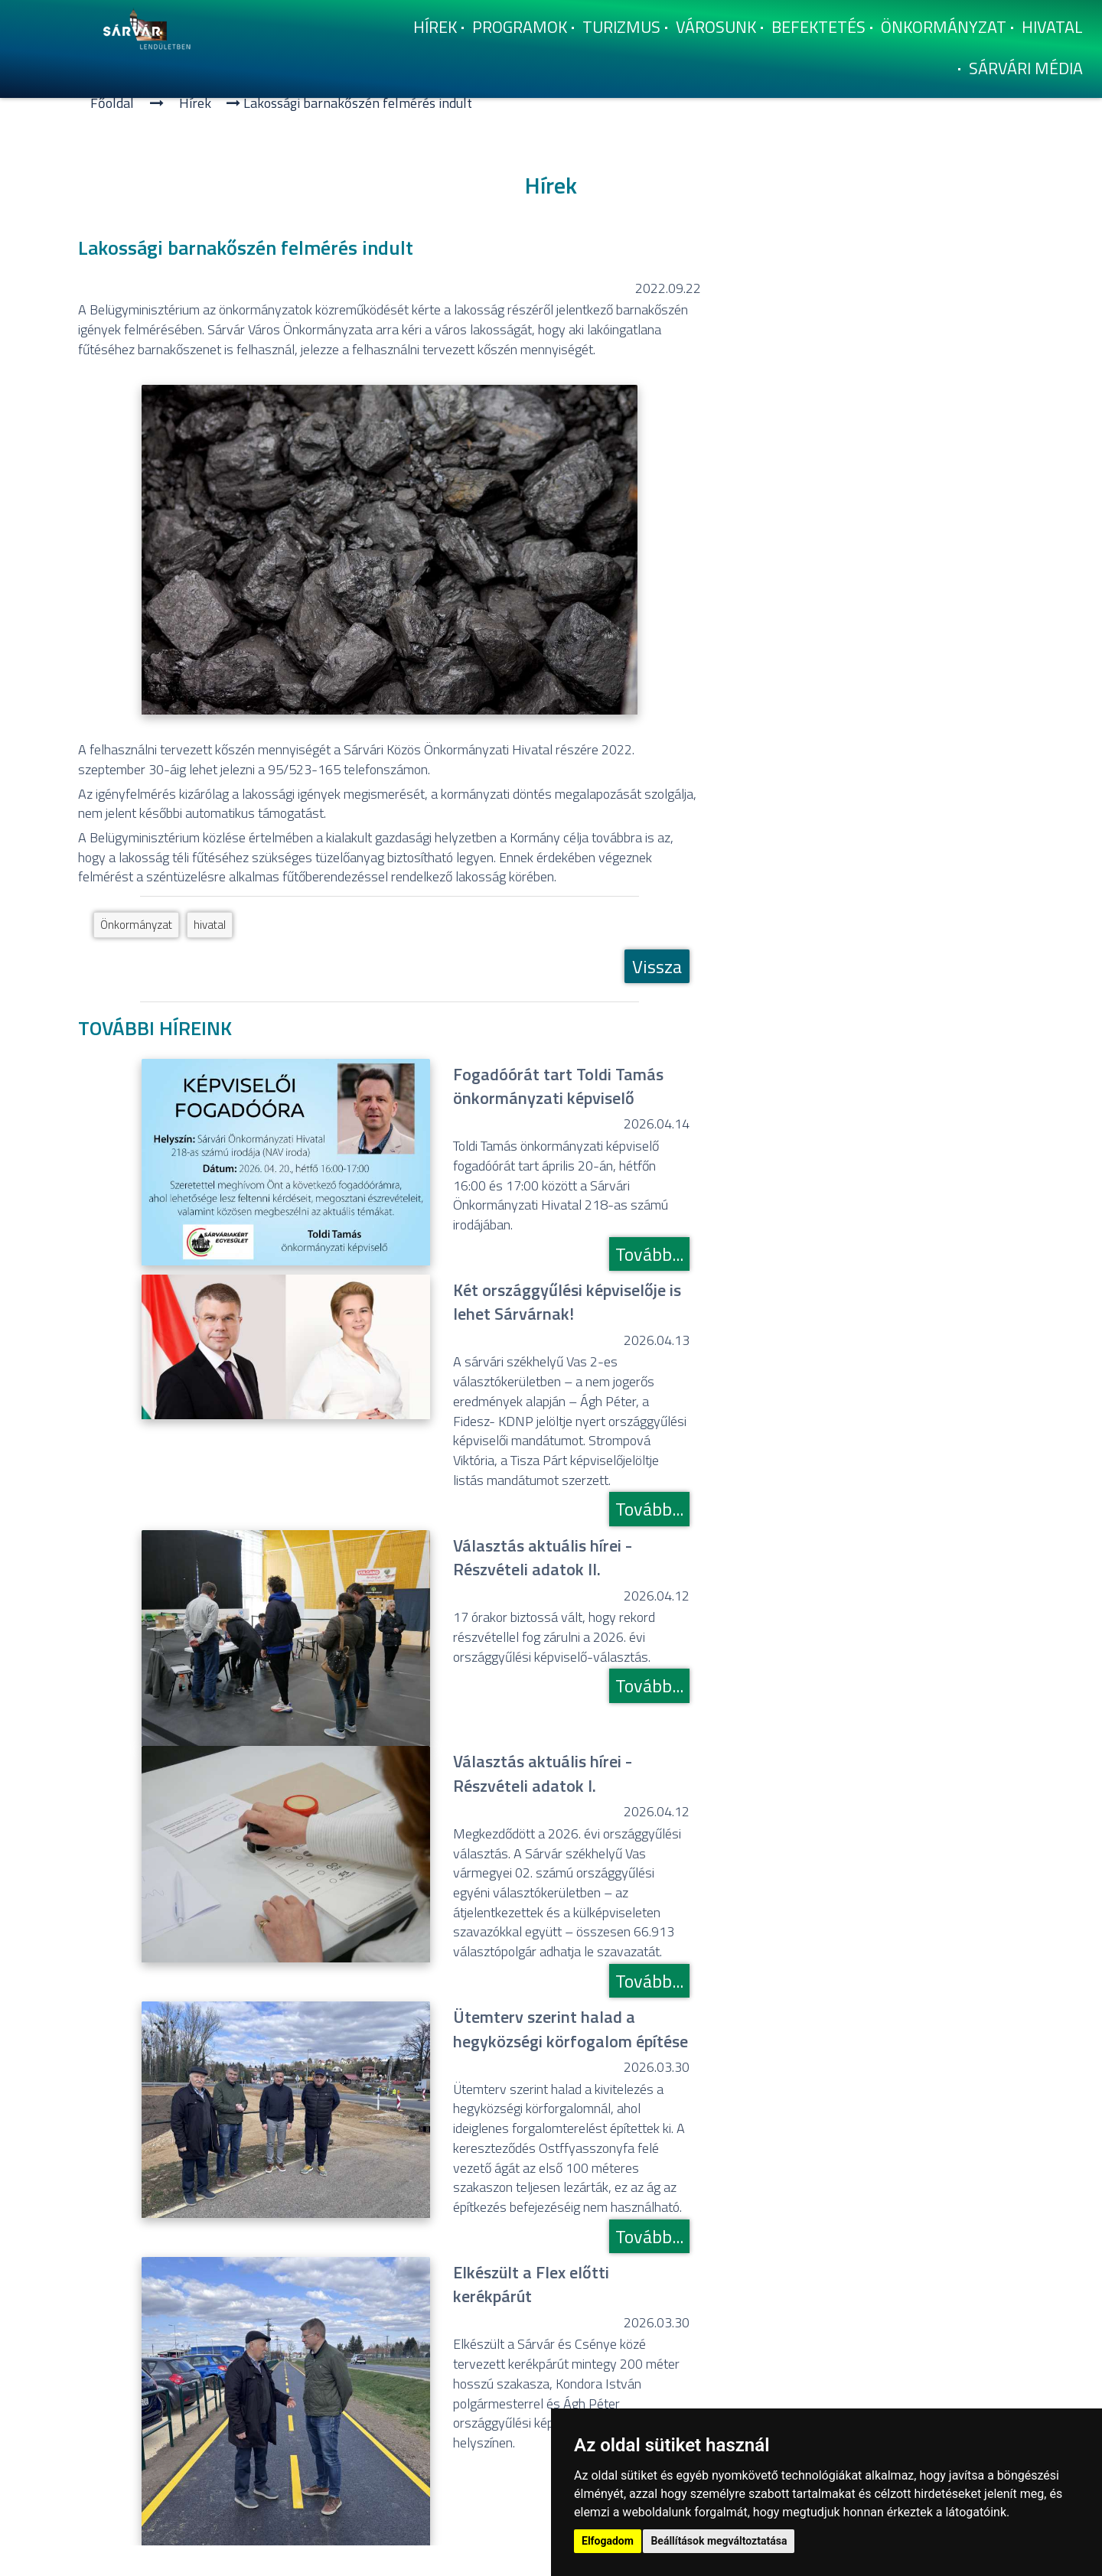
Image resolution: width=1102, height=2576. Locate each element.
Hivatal (1052, 27)
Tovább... (649, 1254)
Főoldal (112, 103)
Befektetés (818, 27)
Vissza (657, 966)
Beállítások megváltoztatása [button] (718, 2541)
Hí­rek (435, 27)
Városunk (716, 27)
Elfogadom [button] (608, 2541)
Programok (519, 27)
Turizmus (621, 27)
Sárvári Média (1026, 68)
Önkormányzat (943, 27)
